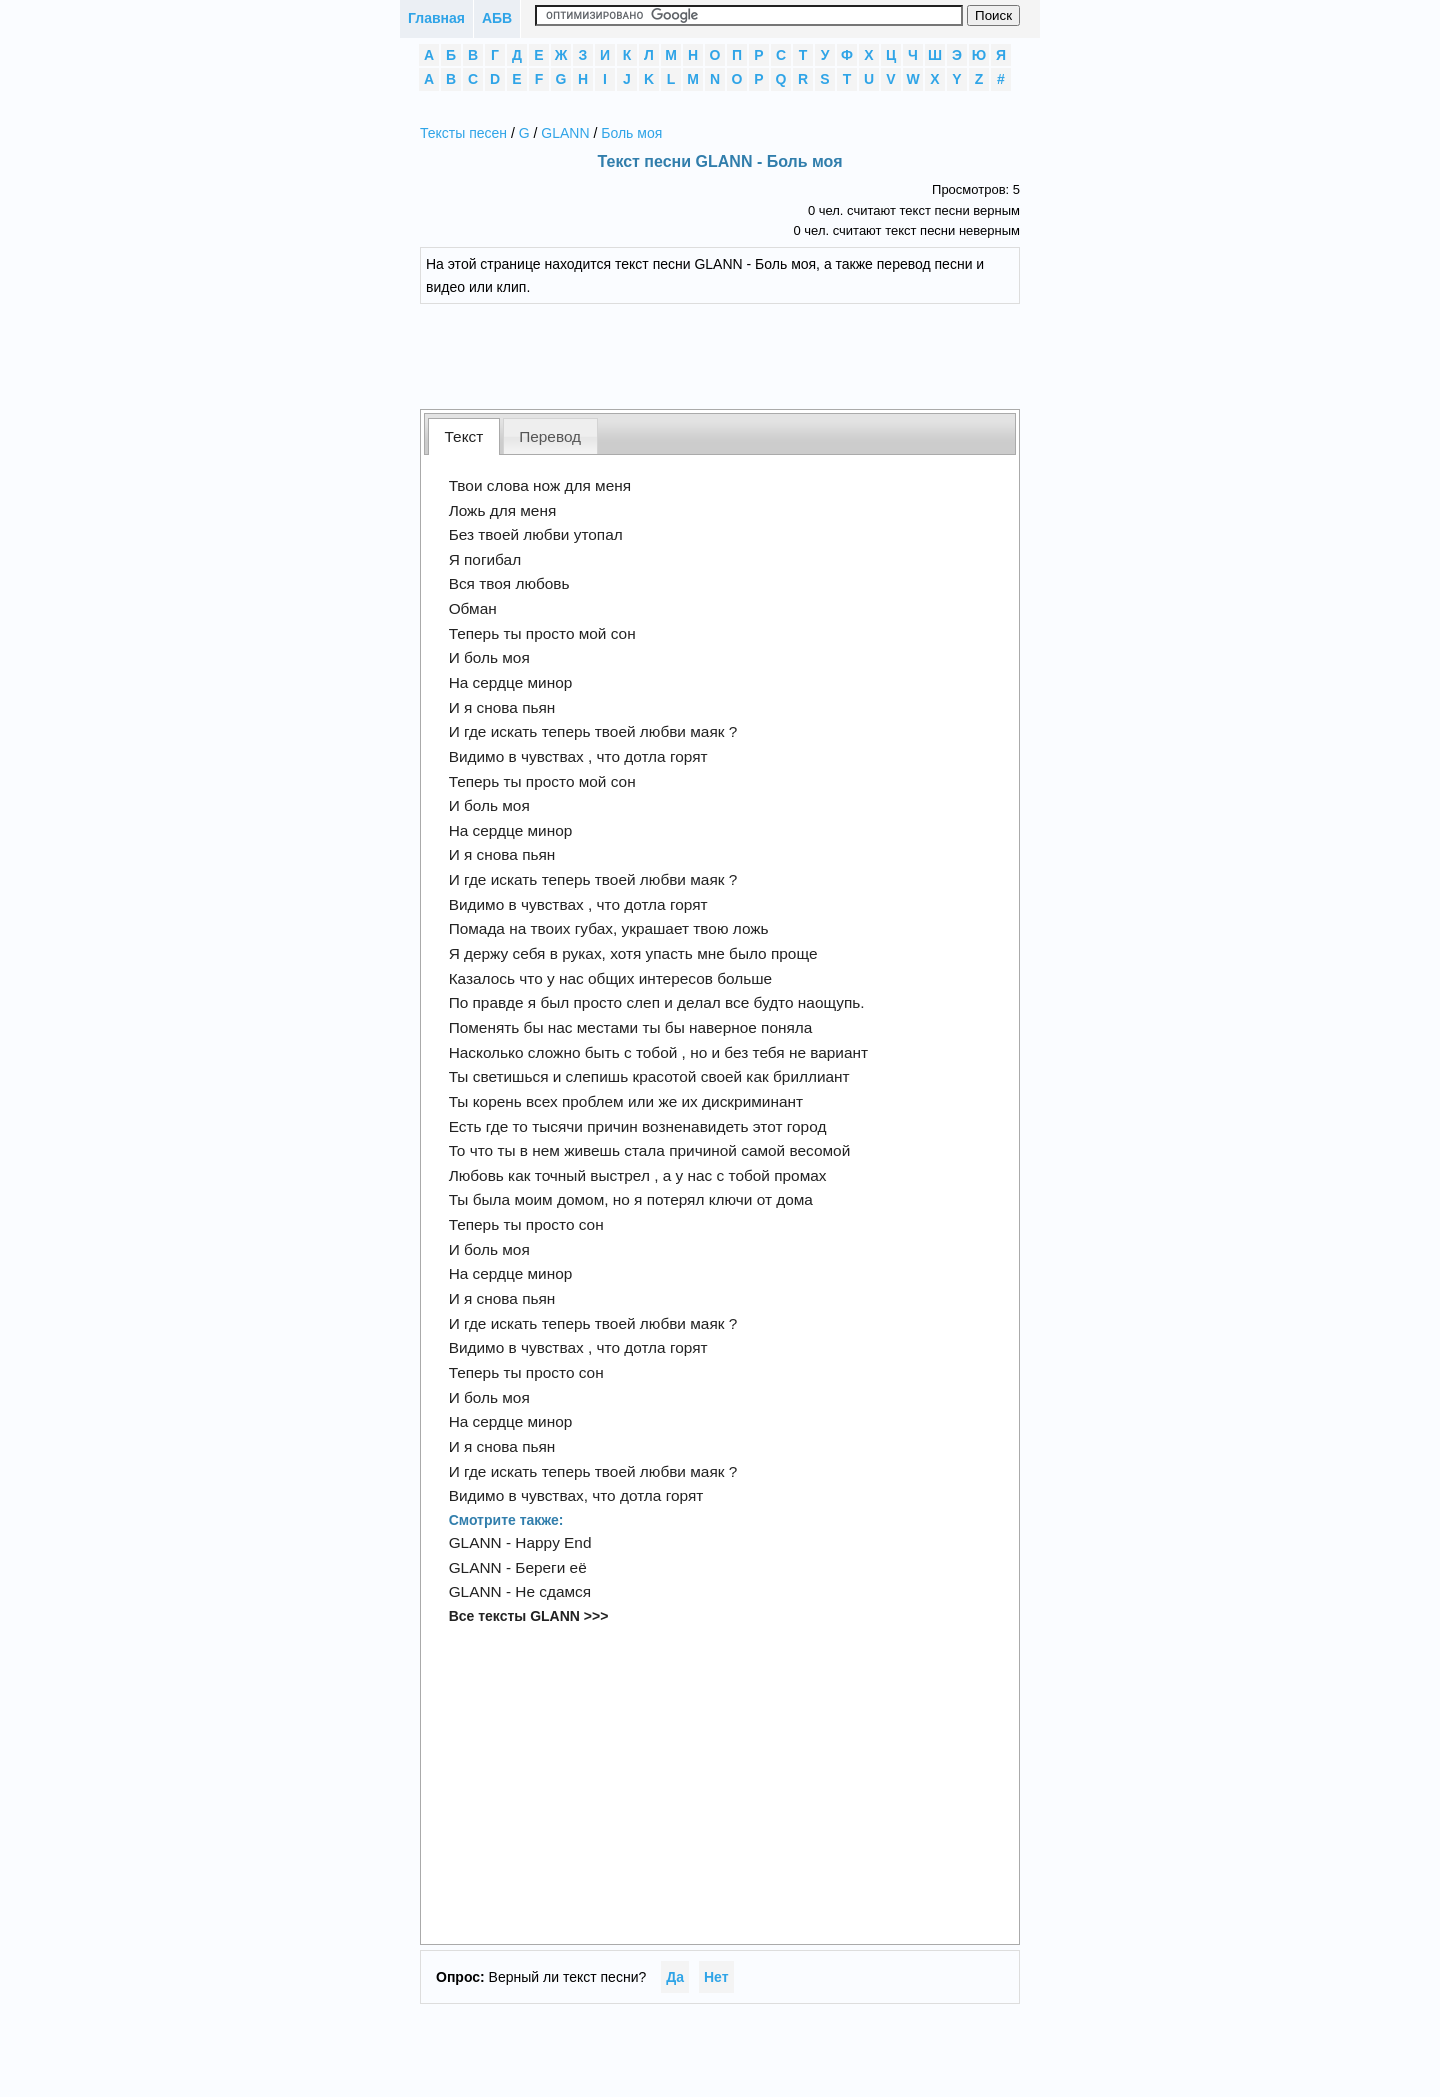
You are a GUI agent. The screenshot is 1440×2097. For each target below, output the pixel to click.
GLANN (565, 133)
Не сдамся (553, 1591)
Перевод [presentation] (550, 436)
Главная (436, 18)
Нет (716, 1977)
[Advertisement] (735, 354)
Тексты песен (463, 133)
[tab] (464, 436)
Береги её (550, 1567)
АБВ (497, 18)
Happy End (553, 1542)
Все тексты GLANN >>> (529, 1616)
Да (675, 1977)
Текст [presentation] (464, 436)
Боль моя (631, 133)
